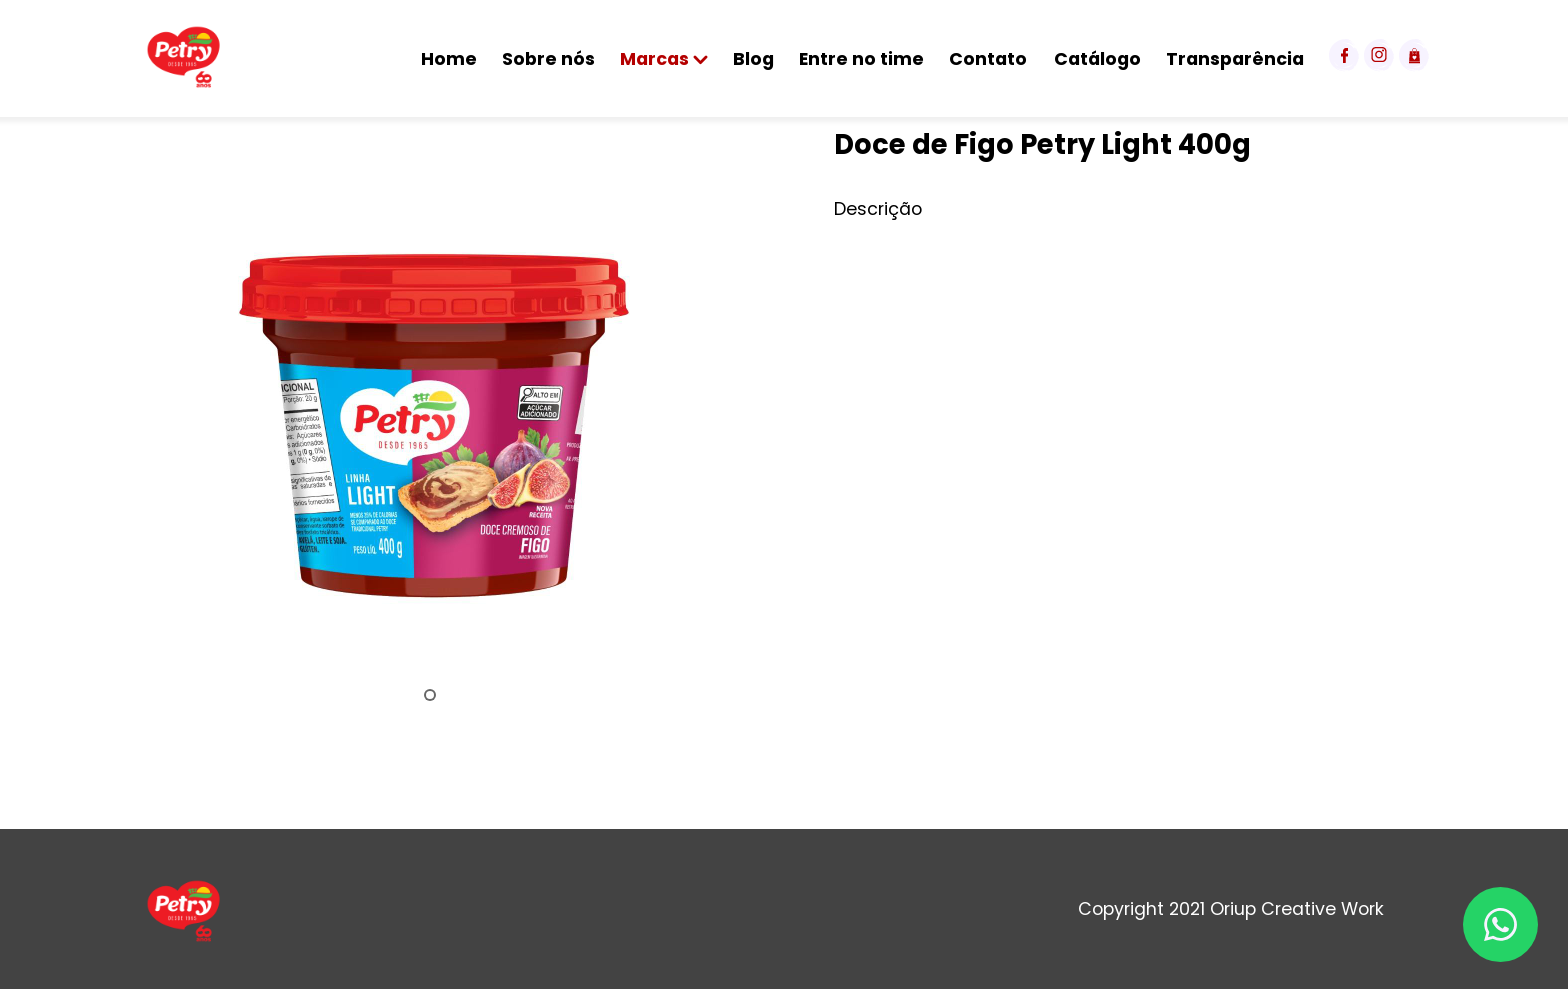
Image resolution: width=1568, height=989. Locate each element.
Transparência (1235, 59)
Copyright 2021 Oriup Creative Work (1231, 909)
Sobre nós (548, 59)
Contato (988, 59)
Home (449, 59)
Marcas (664, 59)
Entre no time (861, 59)
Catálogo (1097, 59)
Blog (753, 59)
